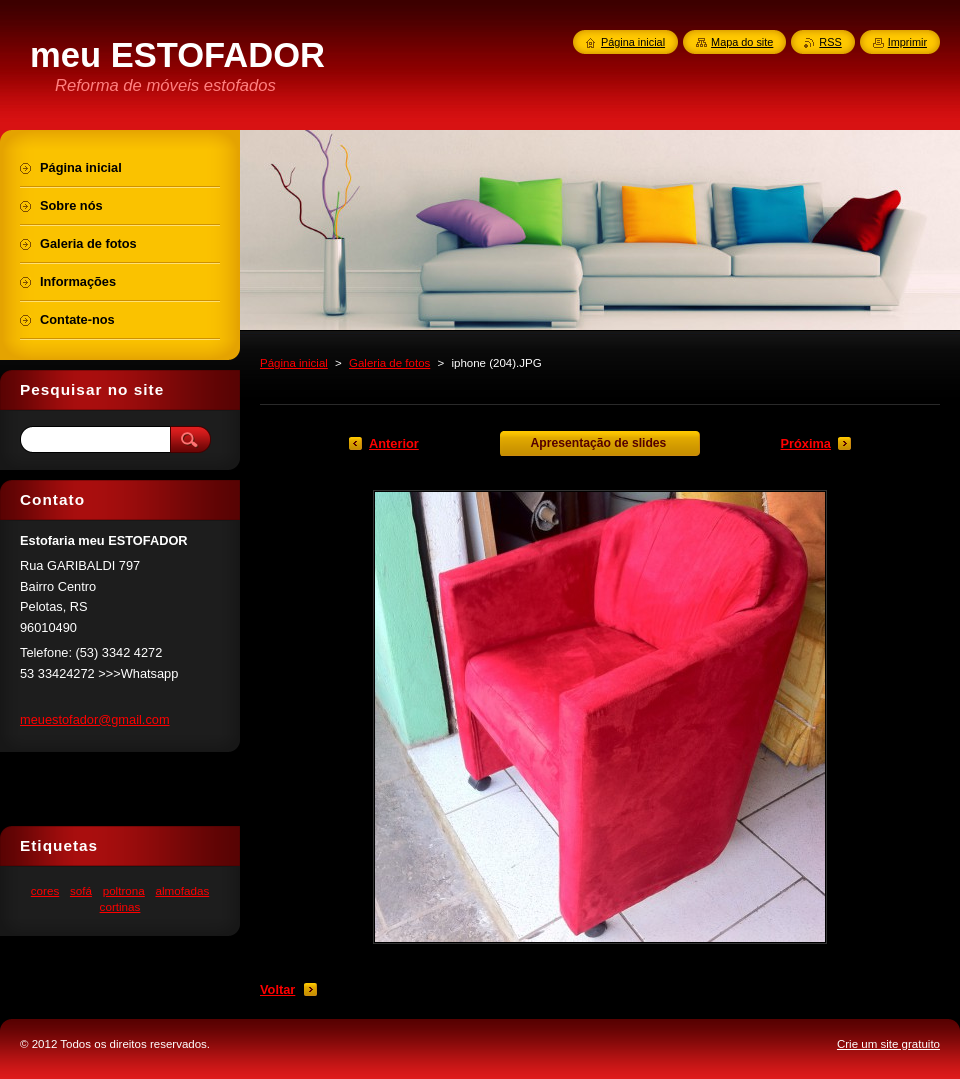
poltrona (124, 890)
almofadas (182, 890)
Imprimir (907, 42)
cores (45, 890)
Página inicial (294, 363)
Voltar (277, 989)
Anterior (394, 443)
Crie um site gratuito (888, 1044)
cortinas (120, 906)
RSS (830, 42)
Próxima (805, 443)
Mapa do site (742, 42)
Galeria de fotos (389, 363)
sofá (81, 890)
